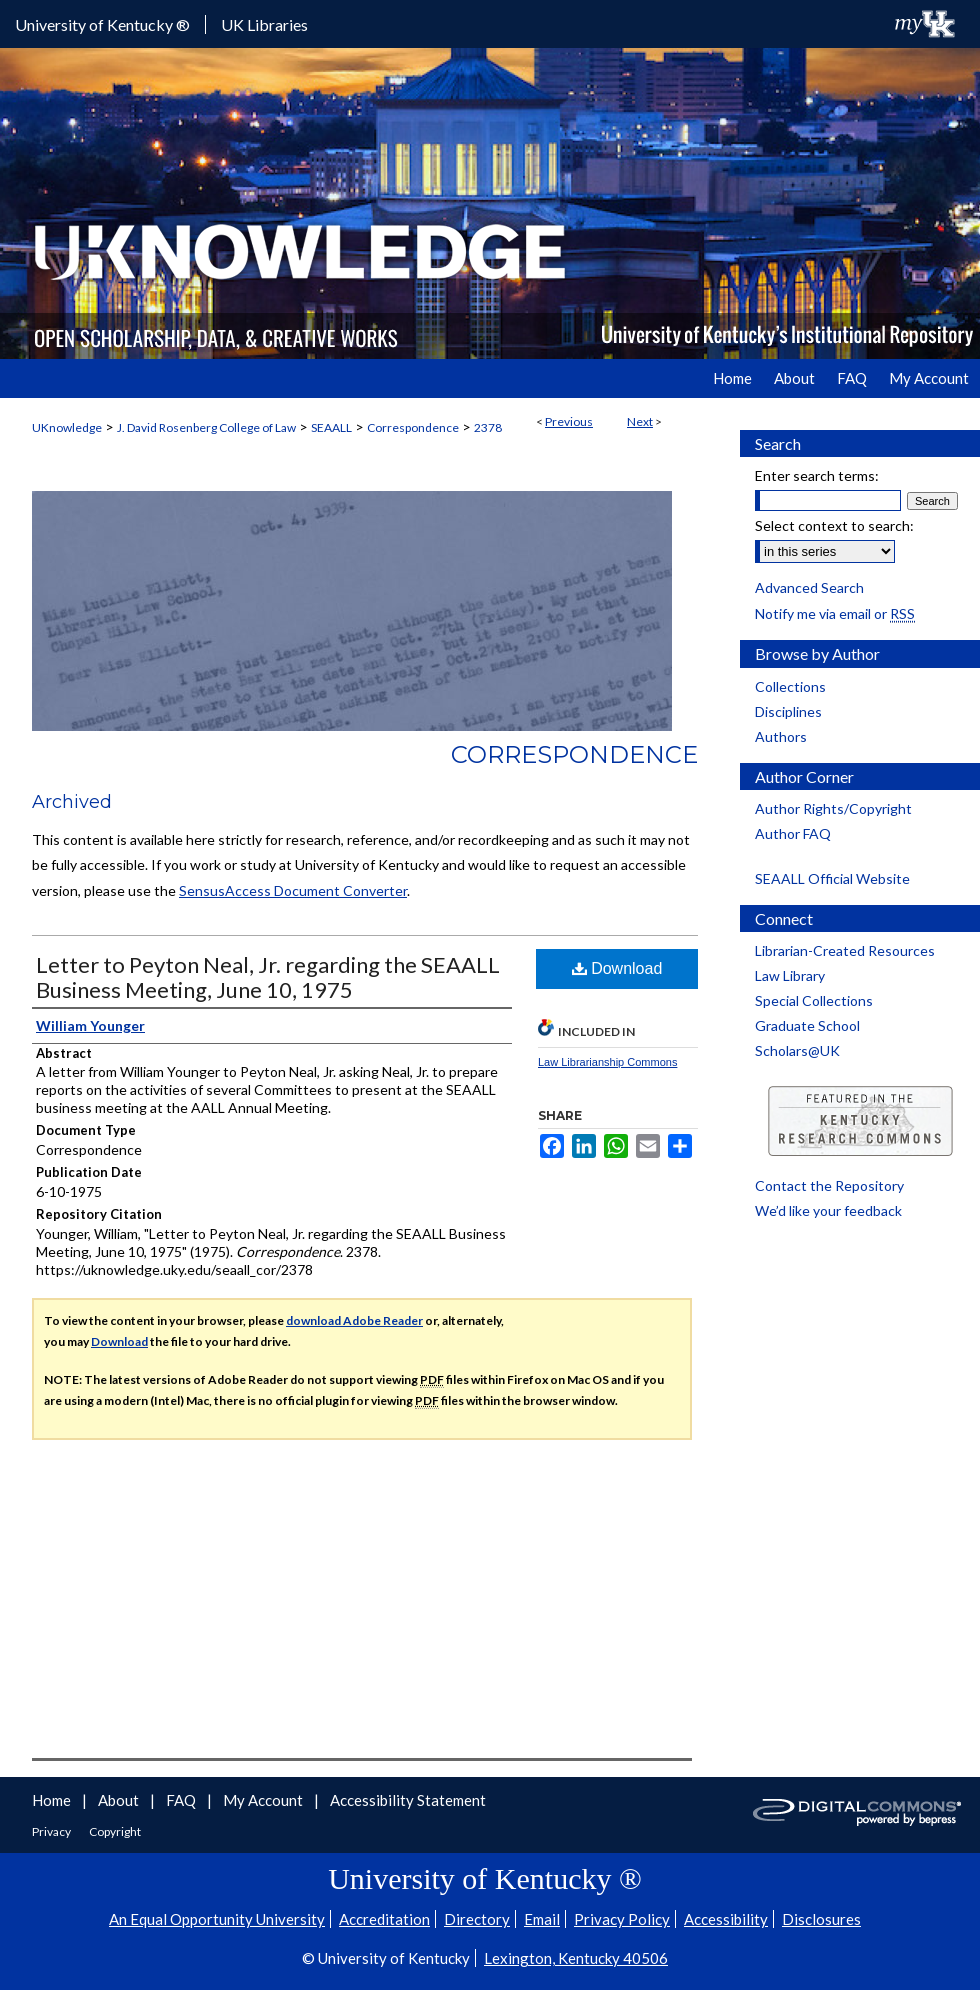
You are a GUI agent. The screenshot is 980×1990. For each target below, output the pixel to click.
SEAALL (331, 427)
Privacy (52, 1831)
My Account (264, 1800)
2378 (488, 427)
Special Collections (814, 1000)
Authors (781, 736)
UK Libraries (264, 24)
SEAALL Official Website (832, 878)
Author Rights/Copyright (833, 808)
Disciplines (788, 711)
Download (617, 968)
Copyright (115, 1831)
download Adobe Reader (354, 1320)
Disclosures (821, 1919)
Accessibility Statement (408, 1800)
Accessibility (726, 1919)
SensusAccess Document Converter (293, 890)
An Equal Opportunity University (217, 1919)
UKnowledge (67, 427)
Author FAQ (793, 833)
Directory (477, 1919)
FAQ (182, 1800)
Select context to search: (834, 525)
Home (53, 1800)
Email (542, 1919)
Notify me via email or (835, 613)
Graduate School (807, 1025)
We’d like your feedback (828, 1210)
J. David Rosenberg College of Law (206, 427)
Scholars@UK (797, 1050)
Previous (569, 421)
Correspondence (413, 427)
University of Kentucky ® (102, 24)
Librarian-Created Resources (845, 950)
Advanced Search (809, 587)
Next (640, 421)
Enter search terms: (817, 475)
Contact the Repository (829, 1185)
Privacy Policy (622, 1919)
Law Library (790, 975)
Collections (790, 686)
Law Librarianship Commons (607, 1062)
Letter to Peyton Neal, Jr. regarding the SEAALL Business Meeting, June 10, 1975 (268, 977)
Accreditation (384, 1919)
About (120, 1800)
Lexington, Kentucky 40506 (576, 1958)
